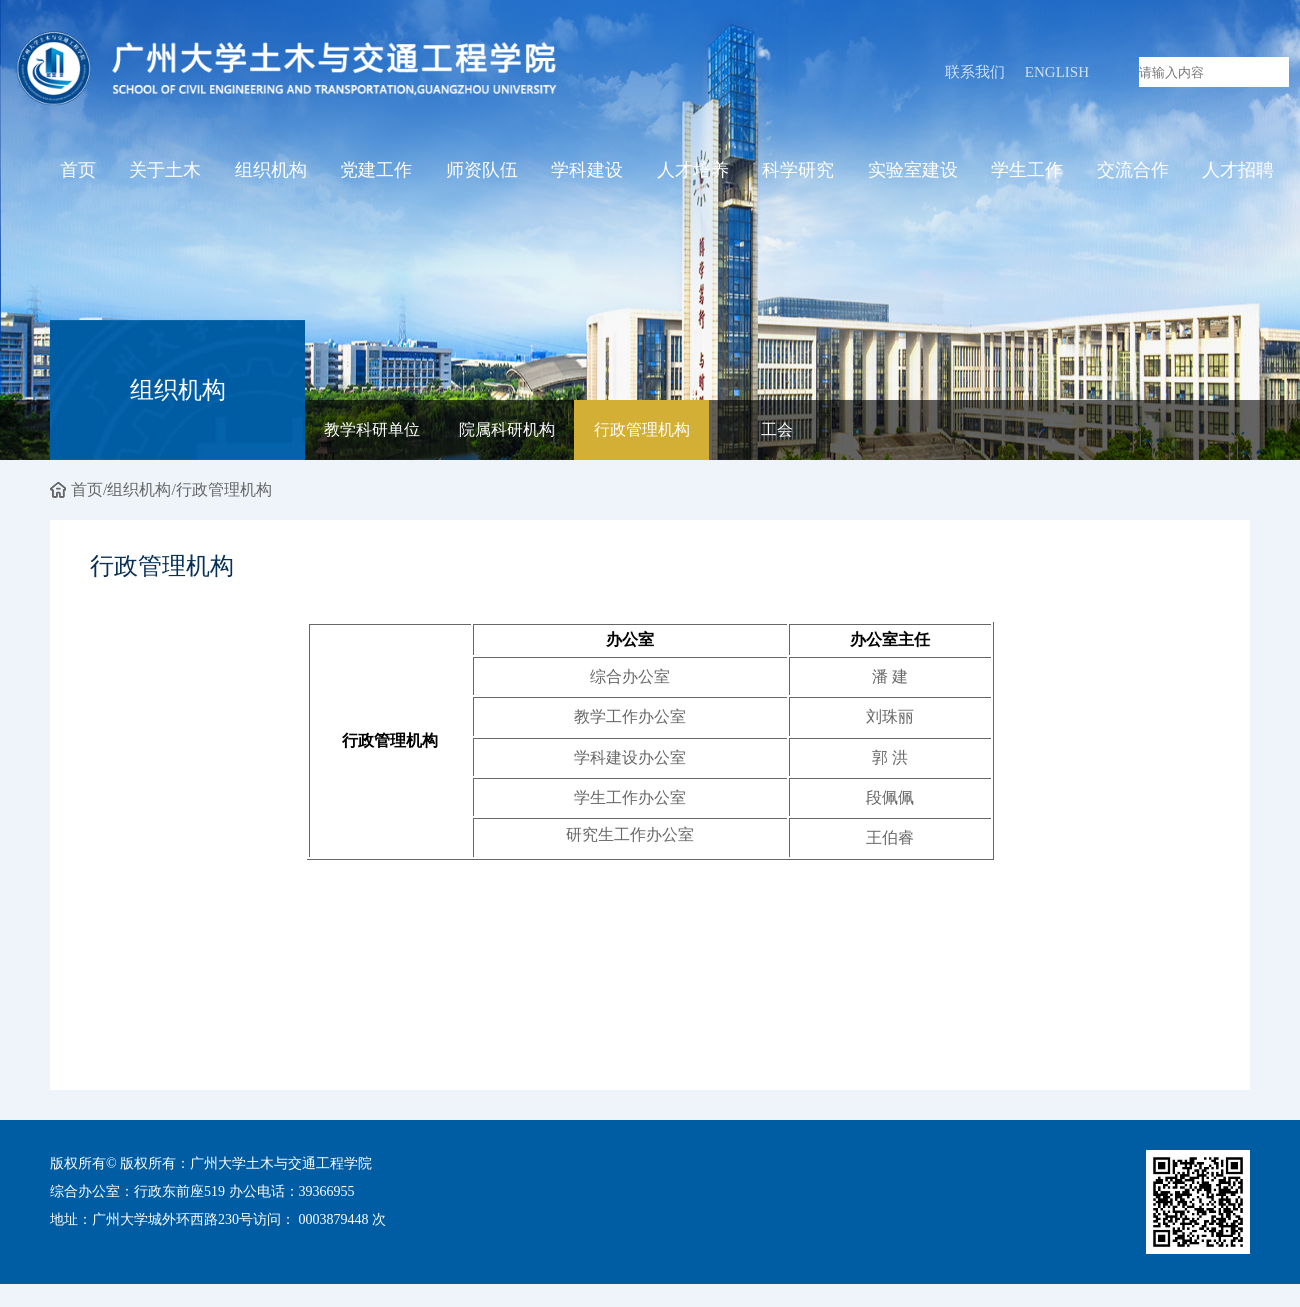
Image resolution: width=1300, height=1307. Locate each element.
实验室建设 (913, 173)
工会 (777, 431)
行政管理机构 (642, 431)
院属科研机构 (507, 431)
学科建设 (587, 173)
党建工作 (376, 173)
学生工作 (1027, 173)
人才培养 (693, 173)
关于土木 (165, 173)
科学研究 (798, 173)
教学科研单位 (372, 431)
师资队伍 (482, 173)
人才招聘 (1238, 173)
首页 (78, 173)
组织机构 (271, 173)
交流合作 (1133, 173)
